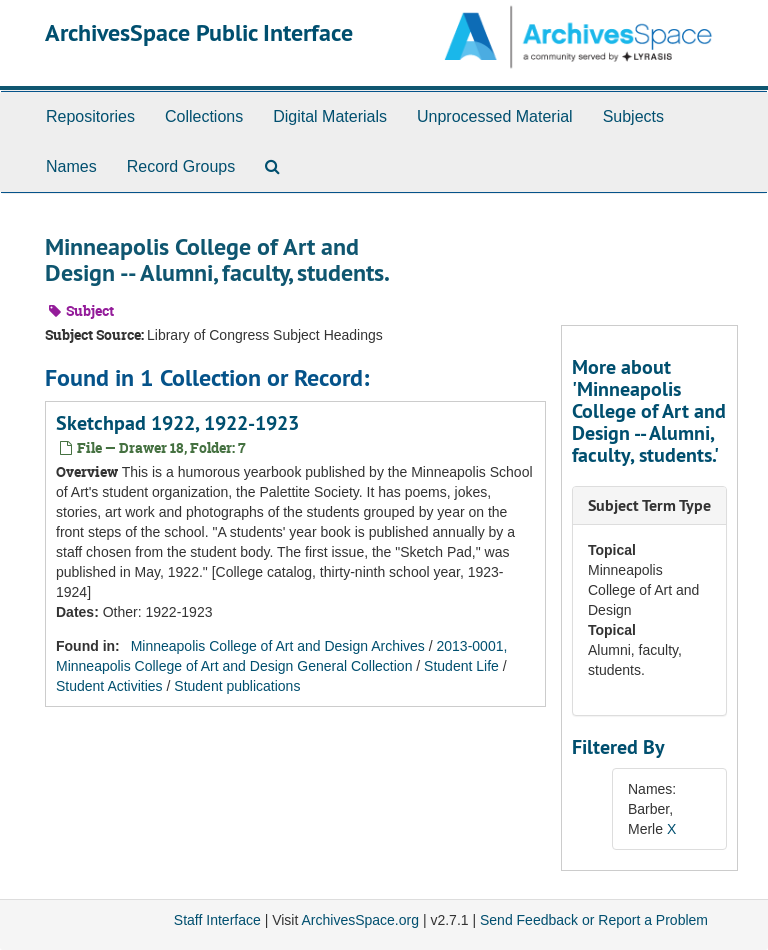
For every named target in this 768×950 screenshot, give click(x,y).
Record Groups (181, 166)
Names (71, 166)
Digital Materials (330, 116)
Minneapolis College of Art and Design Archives (278, 646)
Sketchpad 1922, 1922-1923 (177, 423)
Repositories (90, 116)
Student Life (461, 666)
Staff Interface (217, 920)
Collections (204, 116)
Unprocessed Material (495, 116)
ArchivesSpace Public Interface (199, 32)
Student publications (237, 686)
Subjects (633, 116)
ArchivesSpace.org (360, 920)
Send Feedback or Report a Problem (594, 920)
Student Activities (109, 686)
